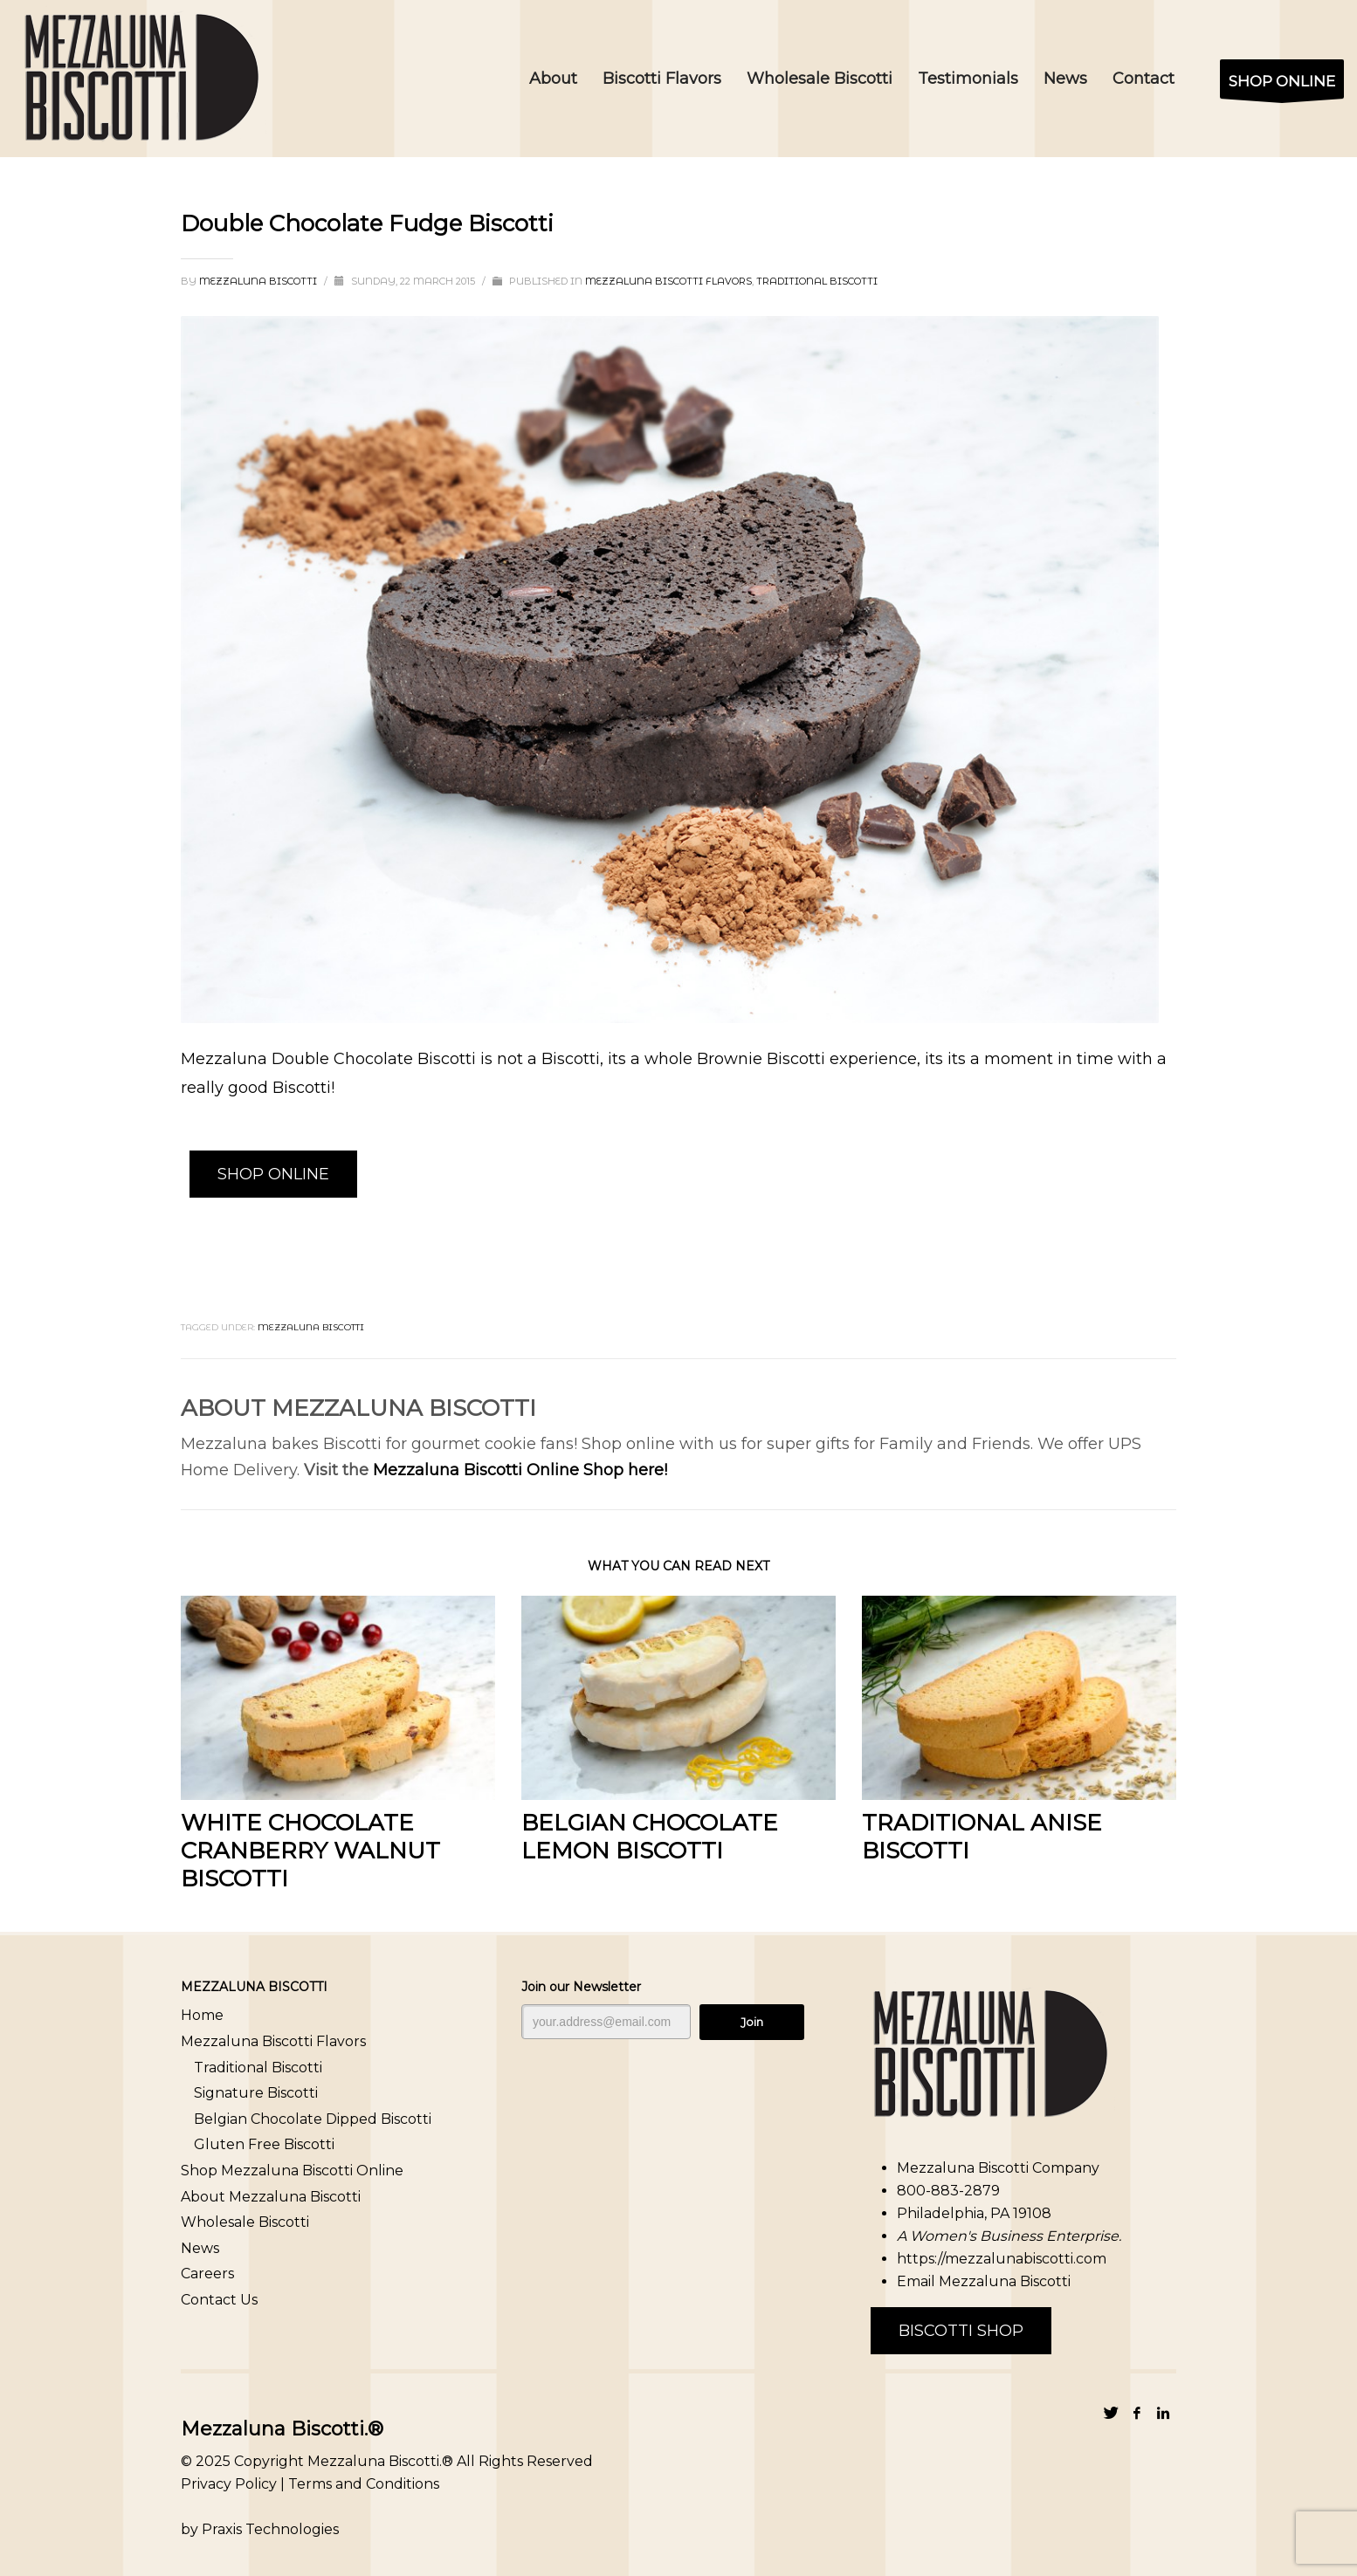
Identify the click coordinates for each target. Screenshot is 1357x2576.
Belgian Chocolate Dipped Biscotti (312, 2119)
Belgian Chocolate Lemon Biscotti (649, 1837)
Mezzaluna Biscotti (259, 281)
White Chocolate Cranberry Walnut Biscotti (310, 1851)
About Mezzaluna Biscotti (271, 2196)
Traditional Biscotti (817, 281)
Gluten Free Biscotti (264, 2144)
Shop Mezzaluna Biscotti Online (292, 2170)
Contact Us (219, 2299)
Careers (207, 2273)
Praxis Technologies (270, 2529)
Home (202, 2015)
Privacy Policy (229, 2484)
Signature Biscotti (256, 2093)
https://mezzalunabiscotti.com (1001, 2258)
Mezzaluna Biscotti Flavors (668, 281)
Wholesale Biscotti (245, 2222)
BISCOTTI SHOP (961, 2330)
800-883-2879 (948, 2190)
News (200, 2248)
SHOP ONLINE (273, 1174)
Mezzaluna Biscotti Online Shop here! (520, 1470)
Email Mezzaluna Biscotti (984, 2281)
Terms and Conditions (363, 2484)
